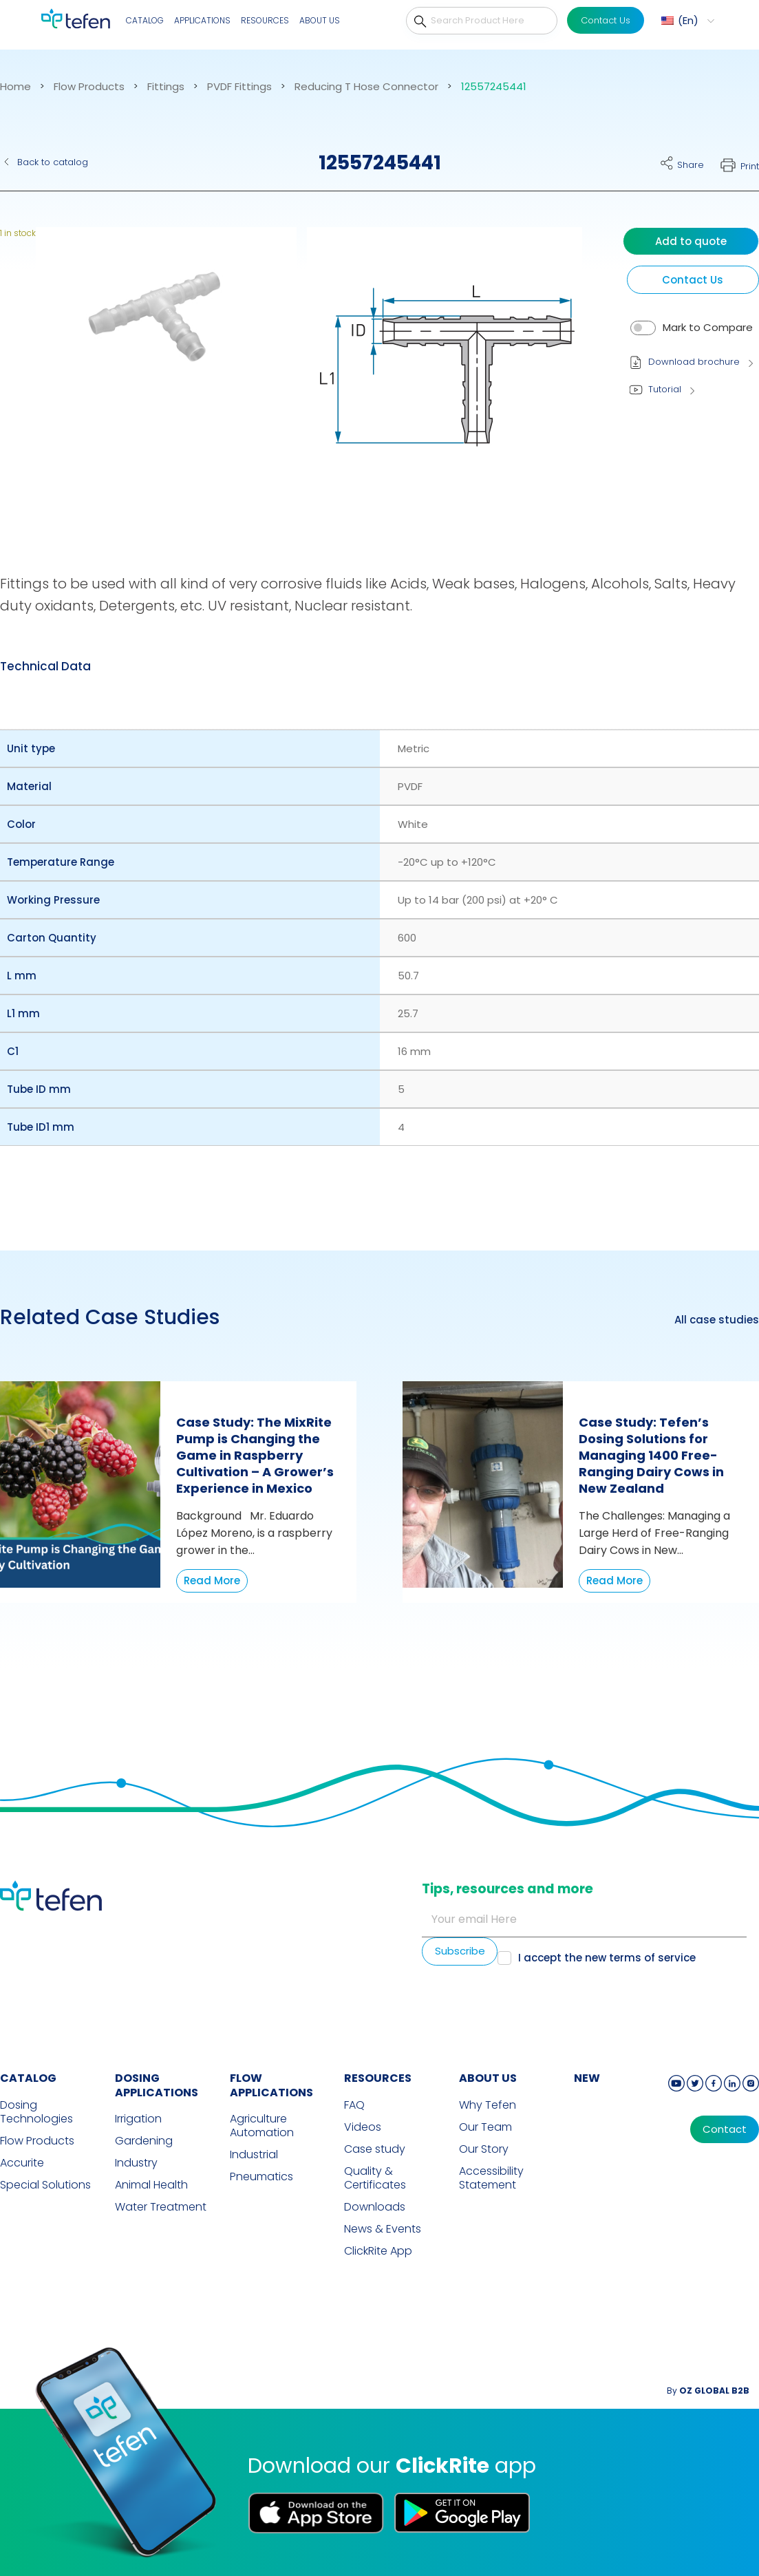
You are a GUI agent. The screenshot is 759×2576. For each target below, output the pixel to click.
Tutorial (664, 389)
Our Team (485, 2127)
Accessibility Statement (491, 2178)
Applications (202, 20)
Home (15, 87)
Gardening (144, 2141)
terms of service (652, 1957)
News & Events (382, 2229)
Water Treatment (160, 2207)
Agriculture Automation (262, 2126)
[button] (157, 373)
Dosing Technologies (36, 2112)
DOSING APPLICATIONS (156, 2085)
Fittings (165, 87)
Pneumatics (261, 2177)
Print (749, 166)
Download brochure (694, 361)
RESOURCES (377, 2078)
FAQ (354, 2105)
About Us (319, 20)
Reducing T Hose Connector (366, 87)
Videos (362, 2127)
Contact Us (606, 20)
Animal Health (151, 2185)
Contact (725, 2129)
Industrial (254, 2155)
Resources (265, 20)
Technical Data (45, 666)
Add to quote (691, 241)
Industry (136, 2163)
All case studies (716, 1320)
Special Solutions (45, 2185)
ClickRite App (378, 2251)
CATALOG (28, 2078)
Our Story (484, 2149)
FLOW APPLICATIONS (271, 2085)
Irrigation (138, 2119)
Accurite (22, 2163)
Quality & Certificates (375, 2178)
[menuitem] (686, 21)
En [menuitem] (688, 20)
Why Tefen (487, 2105)
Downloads (374, 2207)
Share (690, 164)
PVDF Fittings (239, 87)
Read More (212, 1580)
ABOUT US (488, 2078)
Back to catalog (52, 162)
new (587, 2078)
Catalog (145, 20)
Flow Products (89, 87)
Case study (374, 2149)
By (708, 2390)
